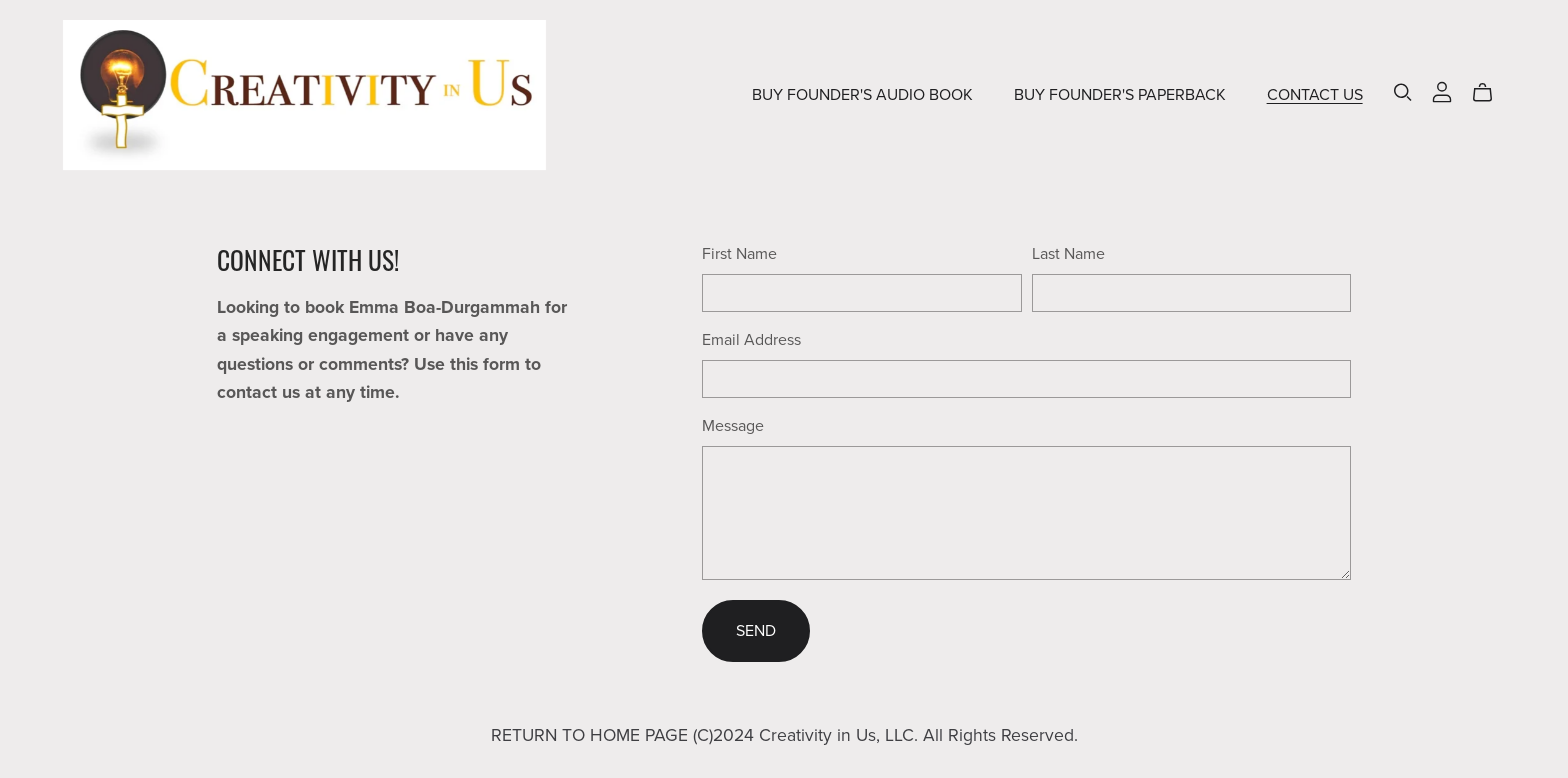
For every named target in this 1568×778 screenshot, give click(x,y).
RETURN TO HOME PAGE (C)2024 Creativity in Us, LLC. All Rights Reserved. (784, 735)
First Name (739, 254)
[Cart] (1490, 93)
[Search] (1403, 92)
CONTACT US (1315, 95)
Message (733, 426)
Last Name (1068, 254)
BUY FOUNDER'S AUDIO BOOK (862, 95)
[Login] (1442, 91)
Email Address (751, 340)
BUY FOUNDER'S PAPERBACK (1120, 95)
